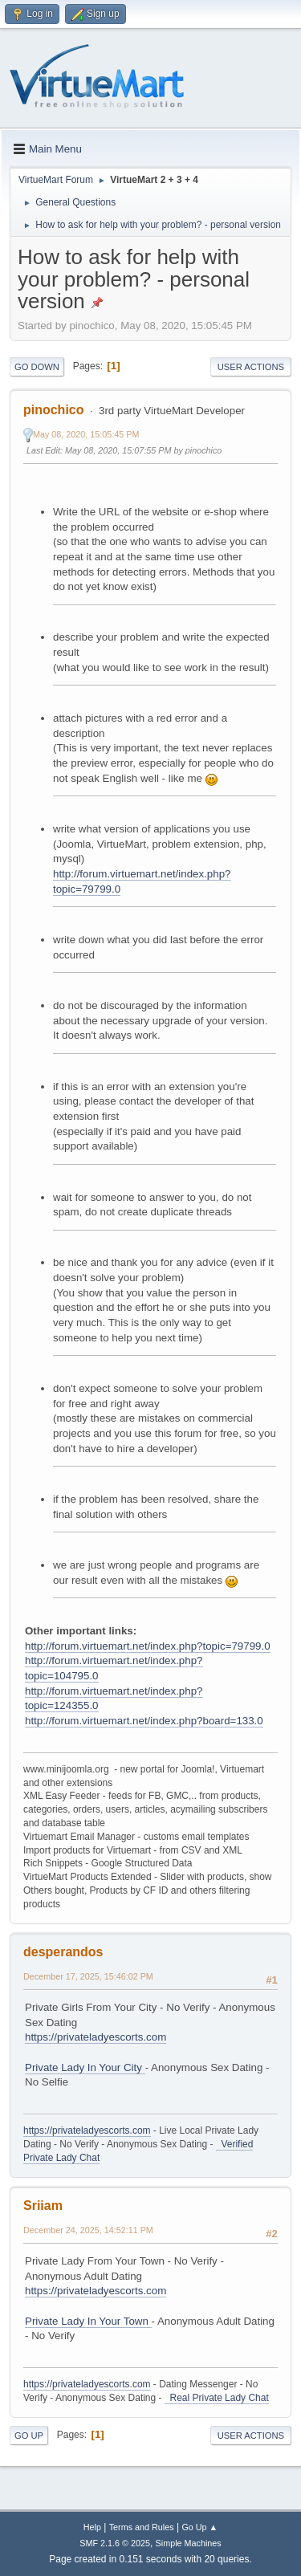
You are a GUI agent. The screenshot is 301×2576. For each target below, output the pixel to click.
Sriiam (43, 2205)
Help (92, 2527)
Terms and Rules (141, 2527)
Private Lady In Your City (85, 2067)
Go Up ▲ (199, 2527)
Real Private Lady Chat (217, 2397)
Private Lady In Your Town (88, 2321)
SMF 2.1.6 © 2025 (114, 2543)
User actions (251, 367)
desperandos (63, 1952)
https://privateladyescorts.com (95, 2037)
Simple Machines (189, 2543)
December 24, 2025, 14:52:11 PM (88, 2230)
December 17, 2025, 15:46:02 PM (88, 1976)
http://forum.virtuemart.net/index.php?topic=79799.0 (147, 1646)
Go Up (28, 2435)
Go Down (36, 367)
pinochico (53, 410)
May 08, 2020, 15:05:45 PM (86, 434)
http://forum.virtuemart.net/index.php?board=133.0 (144, 1721)
